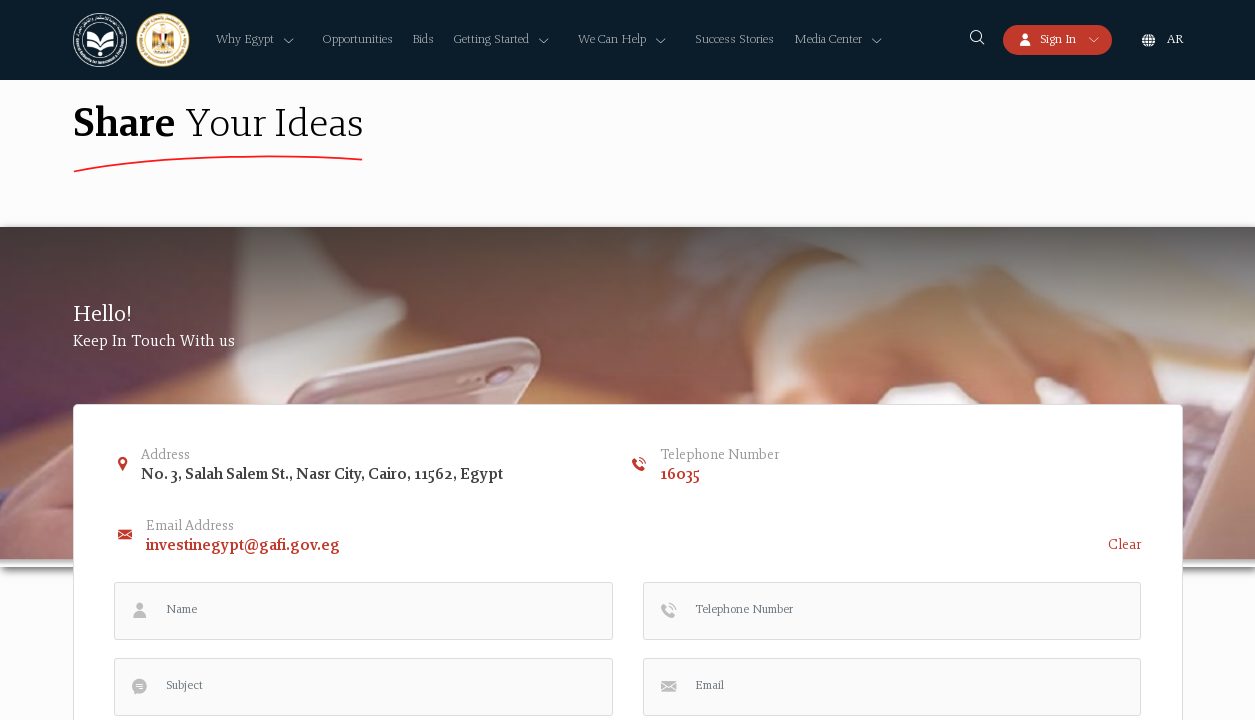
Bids (423, 40)
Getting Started (491, 40)
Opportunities (358, 40)
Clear (1124, 545)
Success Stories (734, 40)
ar (1175, 40)
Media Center (828, 40)
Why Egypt (245, 40)
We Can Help (612, 40)
